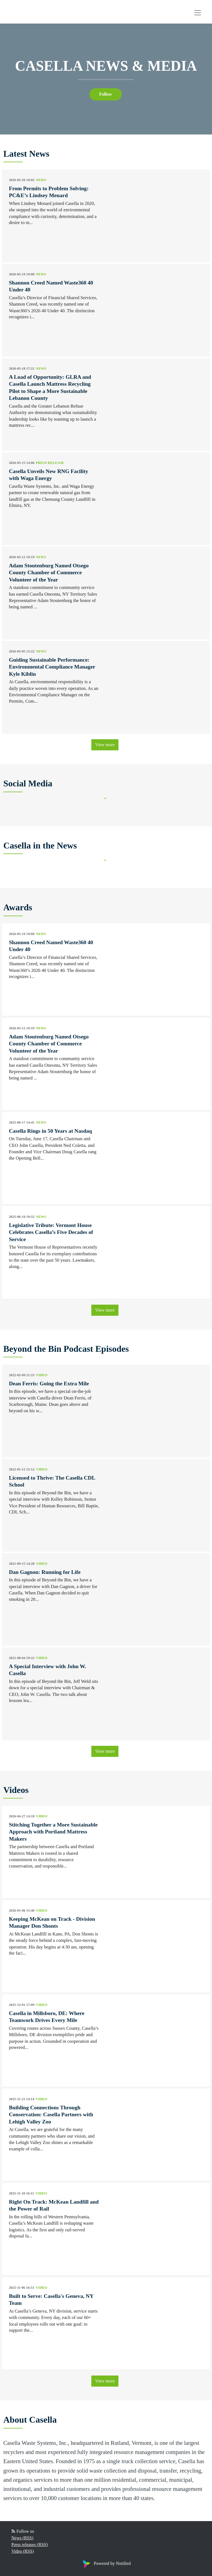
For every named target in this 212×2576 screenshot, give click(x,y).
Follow (105, 94)
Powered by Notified (106, 2563)
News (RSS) (22, 2538)
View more (105, 744)
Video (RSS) (22, 2551)
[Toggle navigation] (197, 12)
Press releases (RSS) (29, 2544)
